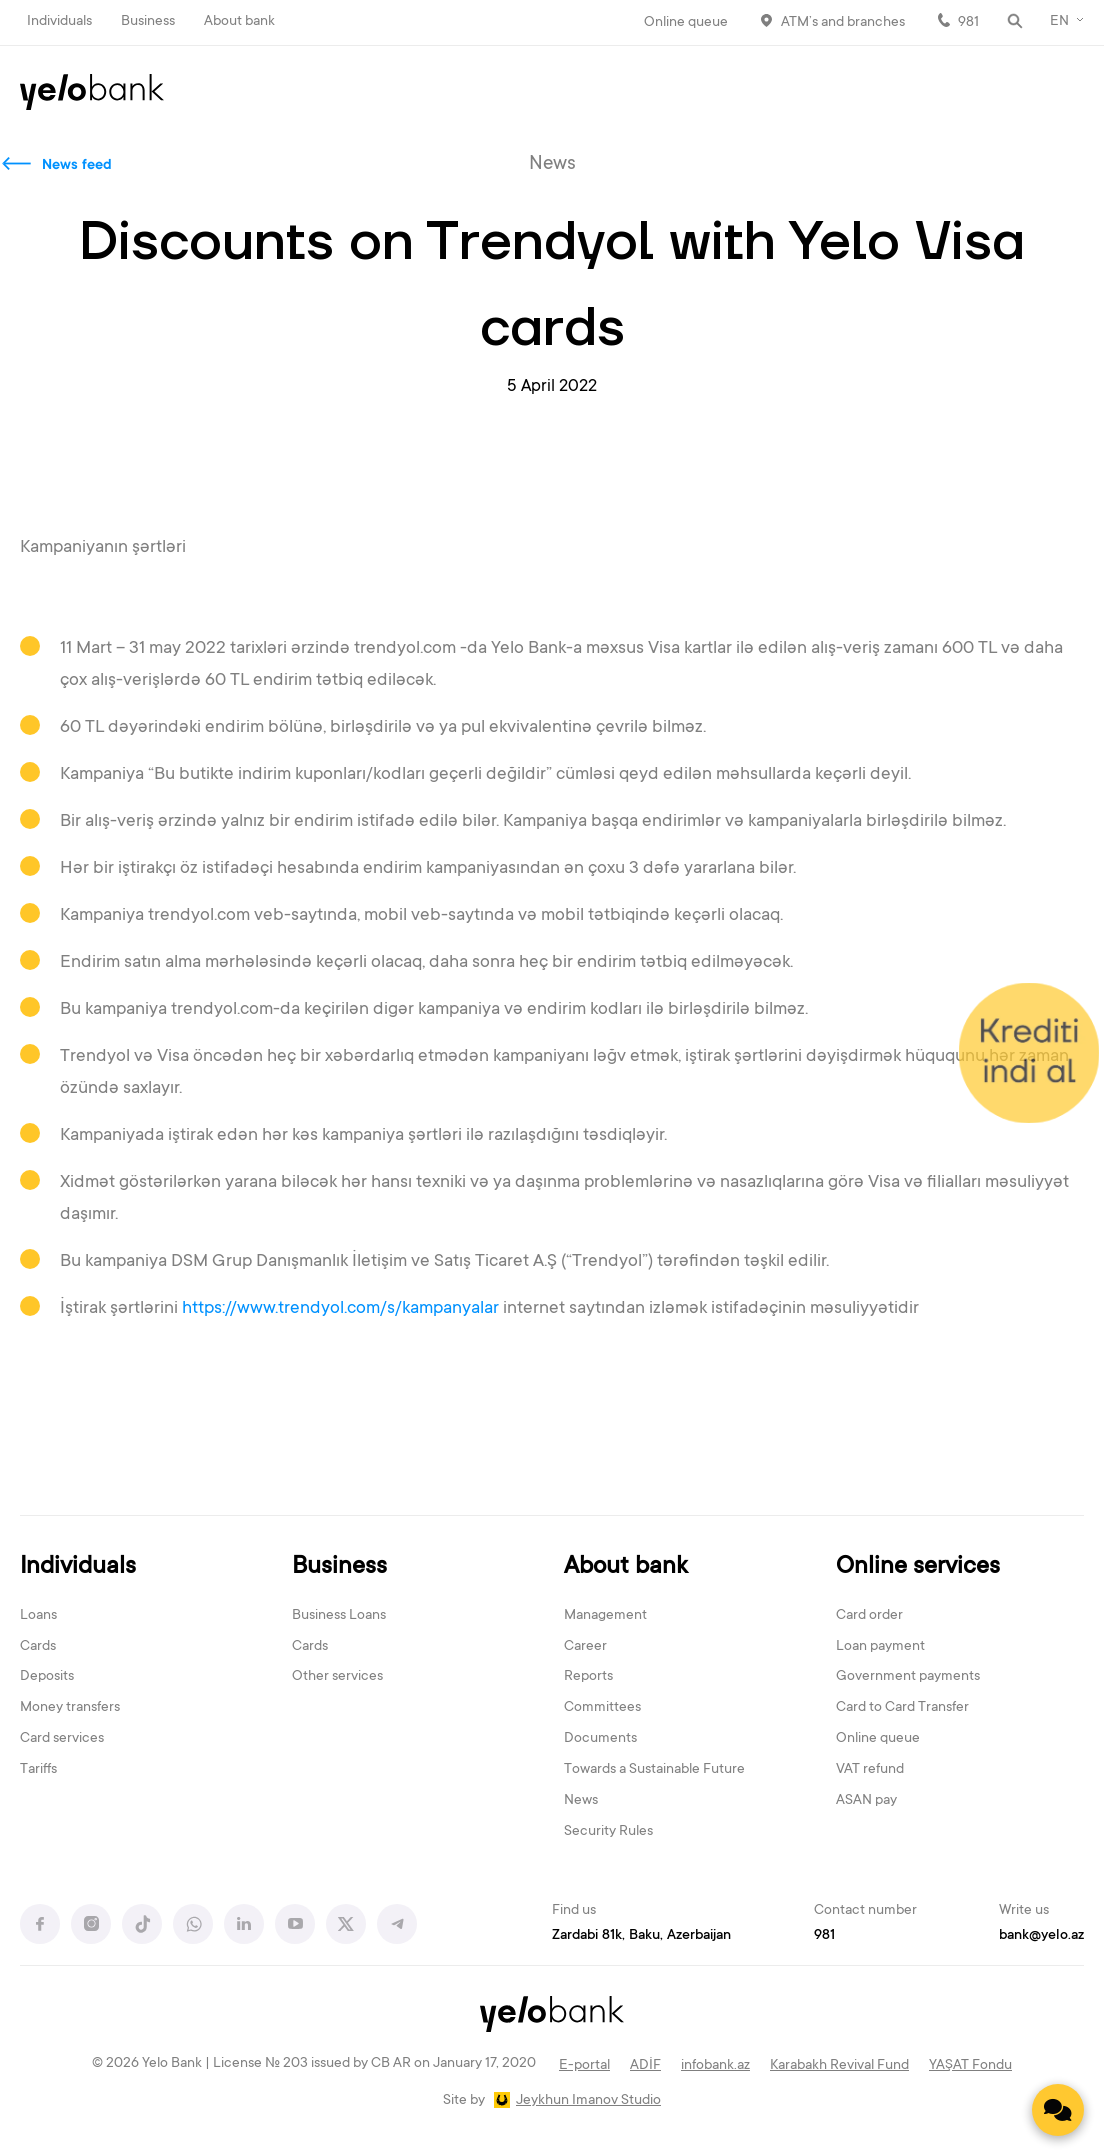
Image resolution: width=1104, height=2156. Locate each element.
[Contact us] (1058, 2110)
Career (585, 1647)
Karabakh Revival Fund (839, 2066)
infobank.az (715, 2066)
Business (148, 22)
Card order (869, 1616)
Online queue (686, 23)
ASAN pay (866, 1801)
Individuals (59, 22)
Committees (602, 1708)
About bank (239, 22)
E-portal (584, 2066)
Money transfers (70, 1708)
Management (605, 1616)
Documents (600, 1739)
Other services (337, 1677)
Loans (38, 1616)
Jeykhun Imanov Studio (588, 2101)
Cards (38, 1647)
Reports (588, 1677)
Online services (918, 1567)
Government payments (908, 1677)
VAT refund (870, 1770)
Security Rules (608, 1832)
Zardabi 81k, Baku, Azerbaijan (641, 1936)
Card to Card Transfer (902, 1708)
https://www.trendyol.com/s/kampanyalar (340, 1309)
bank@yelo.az (1041, 1936)
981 (968, 23)
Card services (62, 1739)
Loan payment (880, 1647)
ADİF (645, 2066)
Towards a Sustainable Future (654, 1770)
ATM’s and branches (843, 23)
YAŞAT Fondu (970, 2066)
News (581, 1801)
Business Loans (339, 1616)
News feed (77, 166)
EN (1059, 22)
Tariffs (38, 1770)
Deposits (47, 1677)
